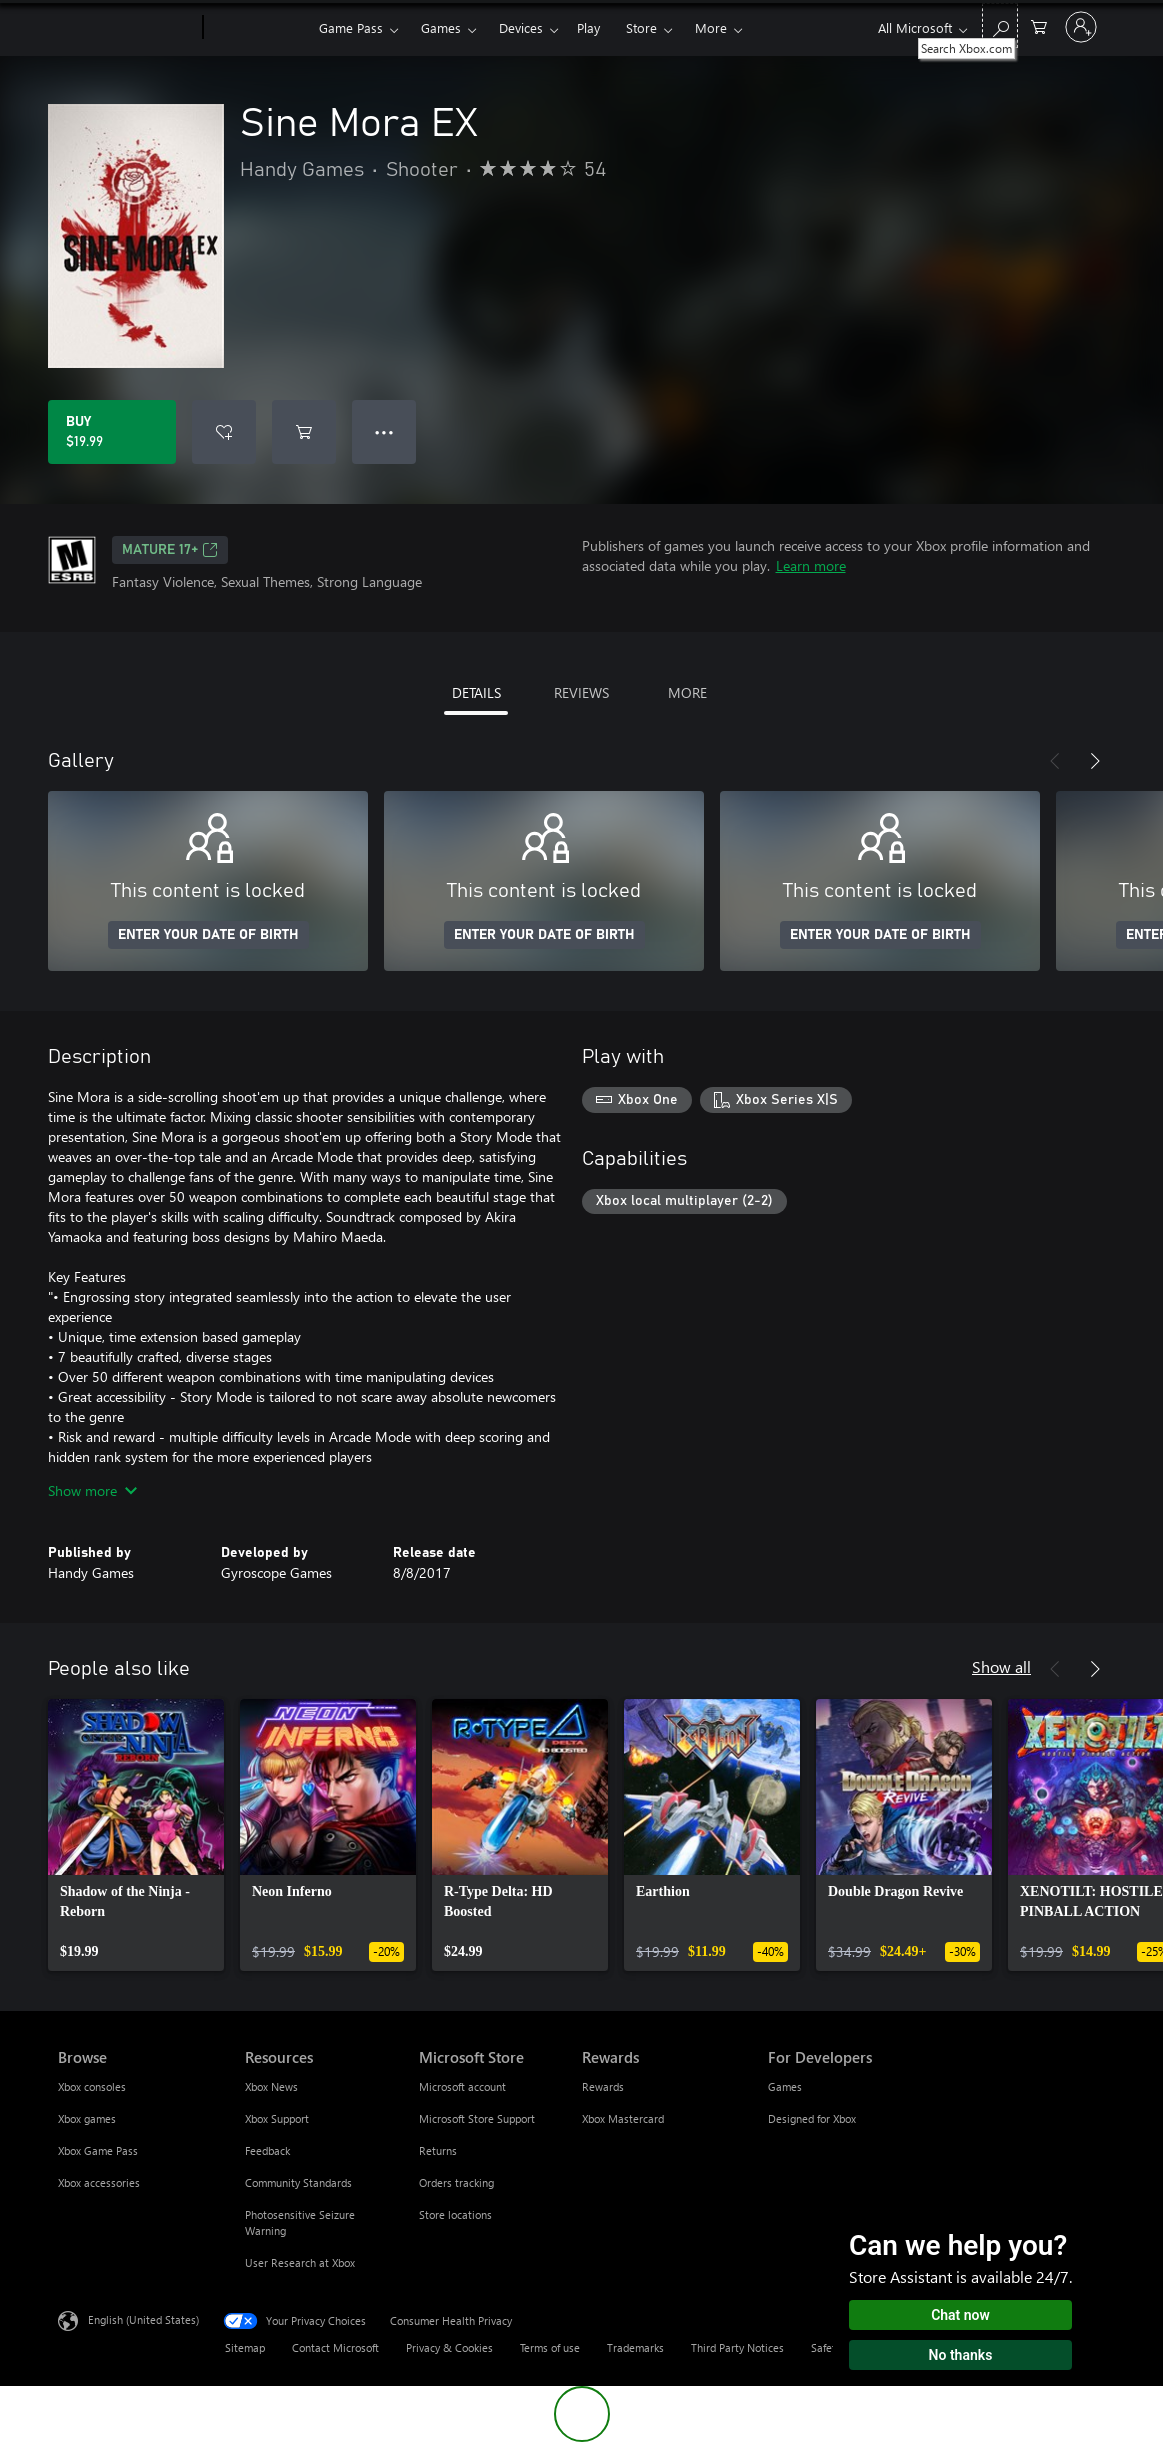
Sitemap (245, 2347)
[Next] (1095, 761)
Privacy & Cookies (449, 2347)
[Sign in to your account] (1081, 27)
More (711, 27)
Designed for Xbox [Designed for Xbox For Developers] (812, 2118)
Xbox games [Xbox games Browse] (87, 2118)
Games (441, 27)
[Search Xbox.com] (1000, 25)
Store (641, 27)
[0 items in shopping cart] (1039, 25)
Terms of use (550, 2347)
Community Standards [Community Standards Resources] (298, 2182)
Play (588, 27)
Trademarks (635, 2347)
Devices (521, 27)
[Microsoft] (126, 28)
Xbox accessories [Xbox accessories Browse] (99, 2182)
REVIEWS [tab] (581, 692)
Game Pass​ (351, 27)
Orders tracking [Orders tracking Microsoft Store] (456, 2182)
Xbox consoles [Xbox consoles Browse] (92, 2086)
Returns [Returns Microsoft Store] (438, 2150)
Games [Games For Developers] (785, 2086)
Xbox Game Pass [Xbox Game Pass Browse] (98, 2150)
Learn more (811, 565)
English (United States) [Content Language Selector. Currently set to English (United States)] (143, 2319)
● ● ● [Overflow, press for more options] (384, 431)
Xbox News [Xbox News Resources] (271, 2086)
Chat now (960, 2315)
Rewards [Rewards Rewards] (603, 2086)
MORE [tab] (687, 692)
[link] (136, 1835)
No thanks (961, 2355)
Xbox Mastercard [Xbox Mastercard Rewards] (623, 2118)
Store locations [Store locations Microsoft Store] (455, 2214)
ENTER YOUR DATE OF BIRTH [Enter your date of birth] (208, 935)
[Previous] (1055, 761)
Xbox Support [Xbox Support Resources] (277, 2118)
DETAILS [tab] (476, 692)
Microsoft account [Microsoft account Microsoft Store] (462, 2086)
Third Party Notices (737, 2347)
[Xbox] (258, 28)
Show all (1001, 1666)
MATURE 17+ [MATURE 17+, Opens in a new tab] (170, 550)
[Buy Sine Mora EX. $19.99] (112, 432)
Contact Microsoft (335, 2347)
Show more (92, 1490)
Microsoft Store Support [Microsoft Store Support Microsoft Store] (477, 2118)
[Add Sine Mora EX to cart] (304, 432)
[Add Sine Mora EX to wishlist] (224, 432)
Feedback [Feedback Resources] (267, 2150)
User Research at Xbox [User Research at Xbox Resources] (300, 2262)
